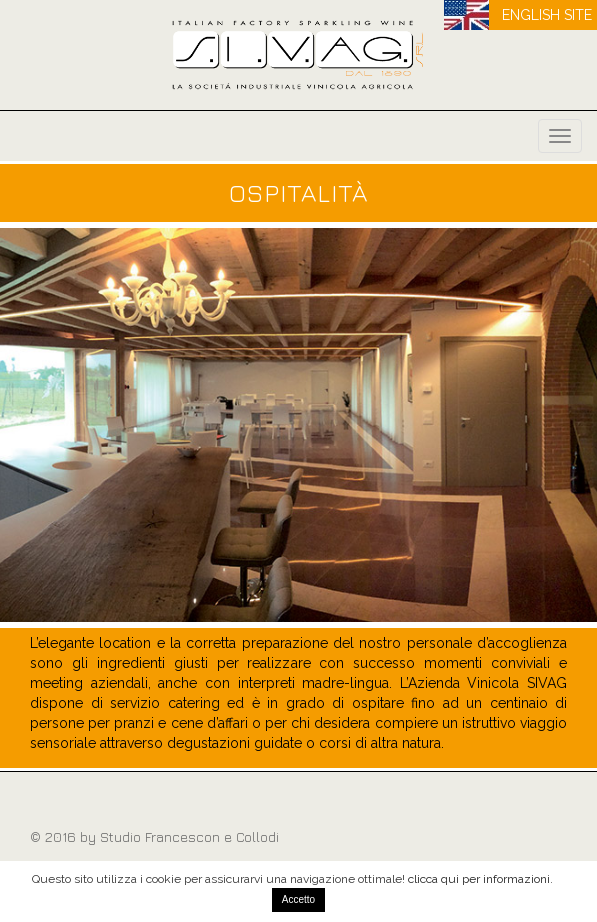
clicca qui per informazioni (479, 879)
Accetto (298, 899)
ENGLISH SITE (547, 15)
